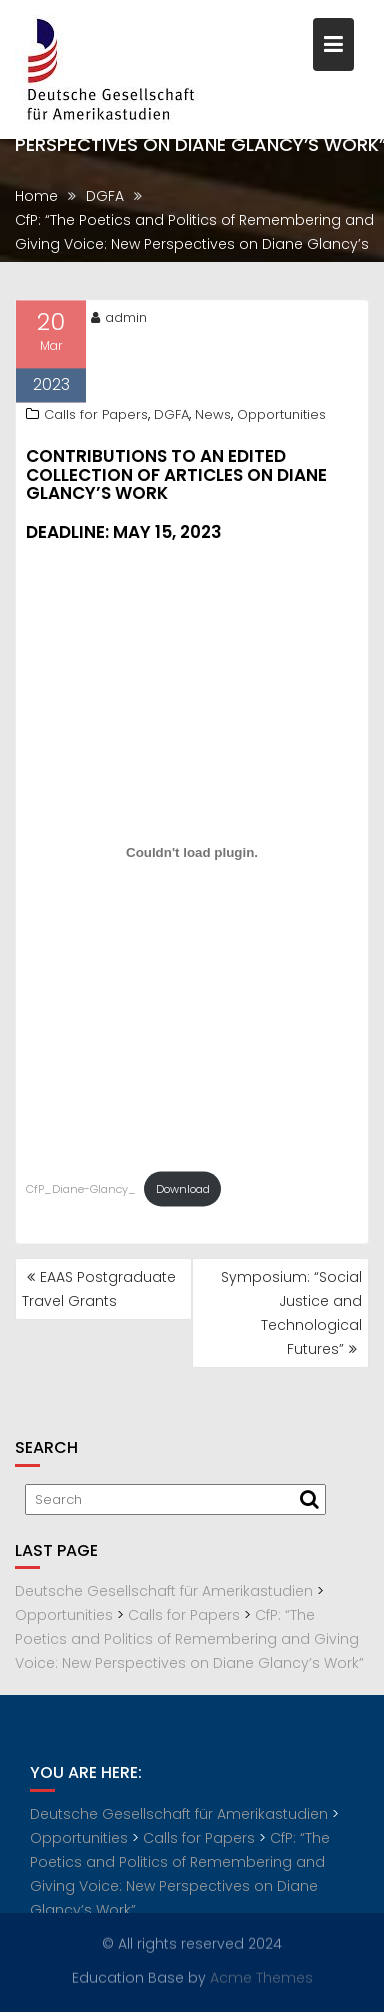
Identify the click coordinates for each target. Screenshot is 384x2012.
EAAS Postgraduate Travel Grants (99, 1289)
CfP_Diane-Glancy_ (81, 1192)
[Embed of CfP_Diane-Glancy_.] (192, 855)
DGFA (171, 417)
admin (119, 320)
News (213, 417)
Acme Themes (261, 1977)
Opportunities (281, 417)
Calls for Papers (96, 417)
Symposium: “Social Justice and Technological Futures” (291, 1313)
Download (183, 1192)
